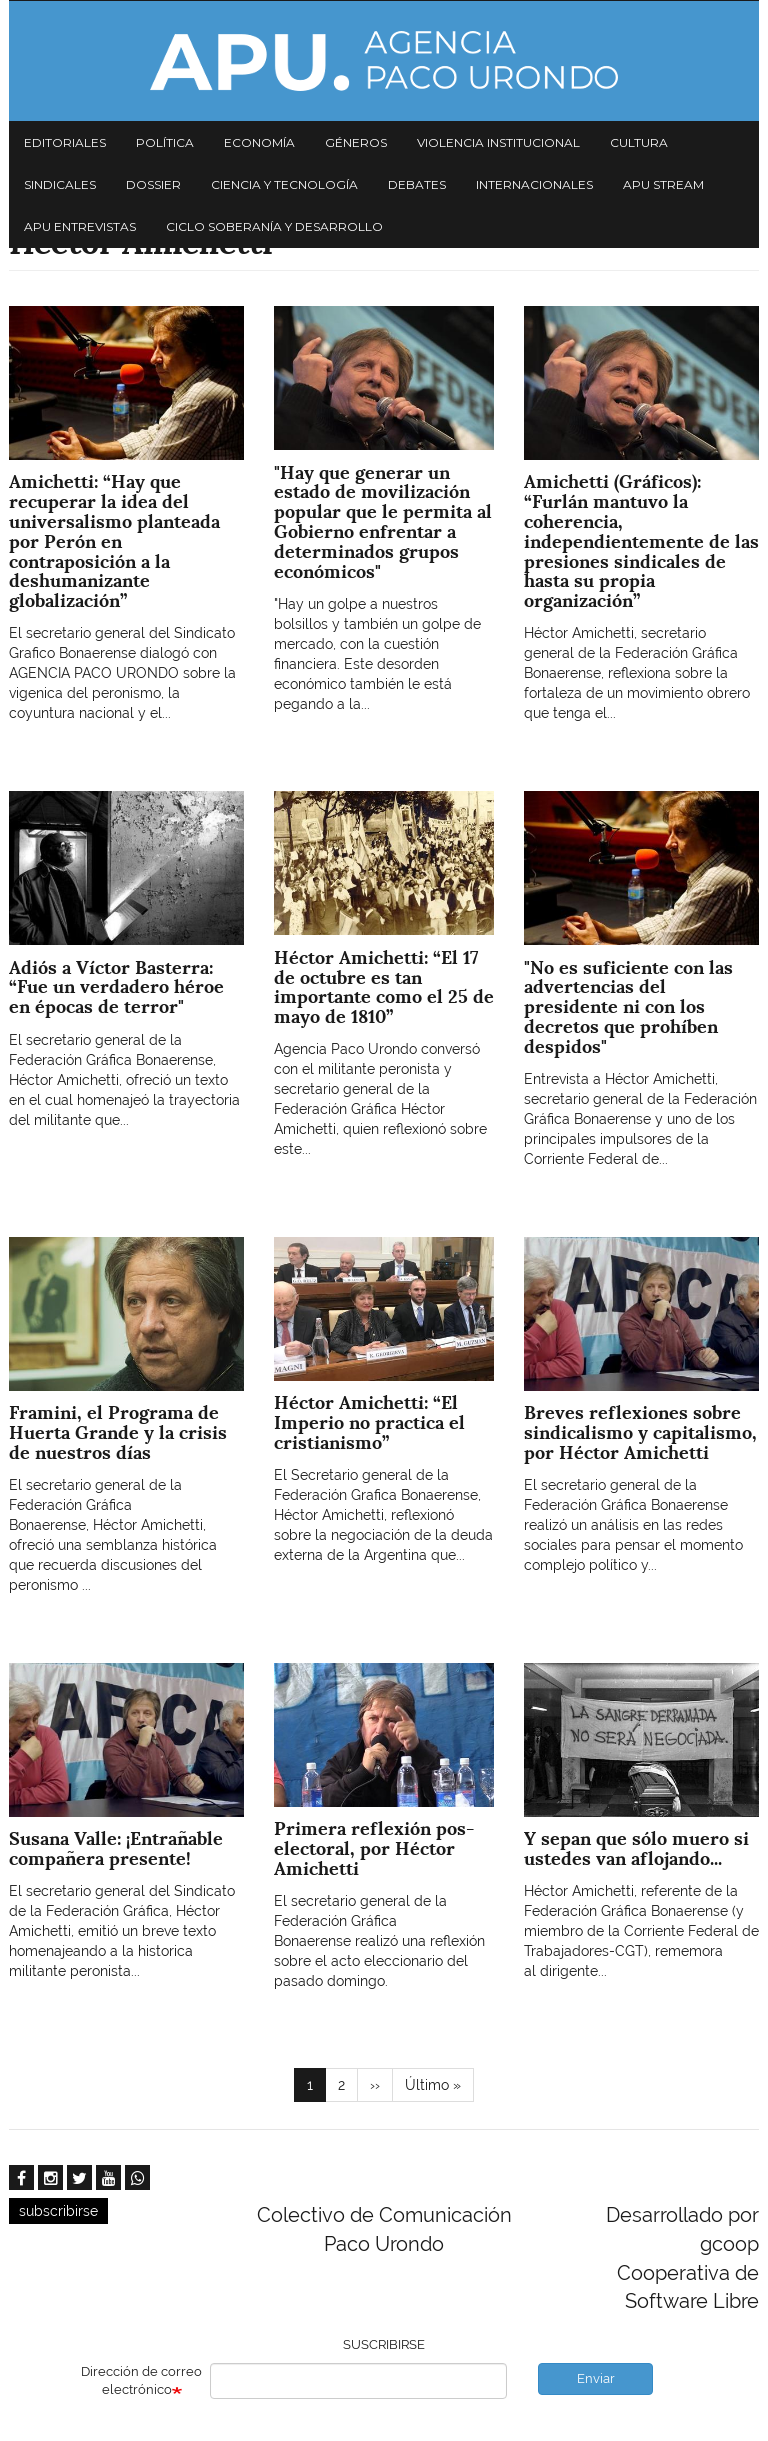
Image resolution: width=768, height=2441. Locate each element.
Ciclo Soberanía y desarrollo (274, 226)
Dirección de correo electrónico (141, 2381)
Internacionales (534, 184)
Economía (259, 142)
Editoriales (65, 142)
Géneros (356, 142)
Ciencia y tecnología (284, 184)
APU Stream (663, 184)
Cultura (639, 142)
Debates (417, 184)
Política (165, 142)
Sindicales (60, 184)
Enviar (596, 2378)
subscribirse (58, 2211)
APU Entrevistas (80, 226)
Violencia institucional (498, 142)
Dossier (153, 184)
